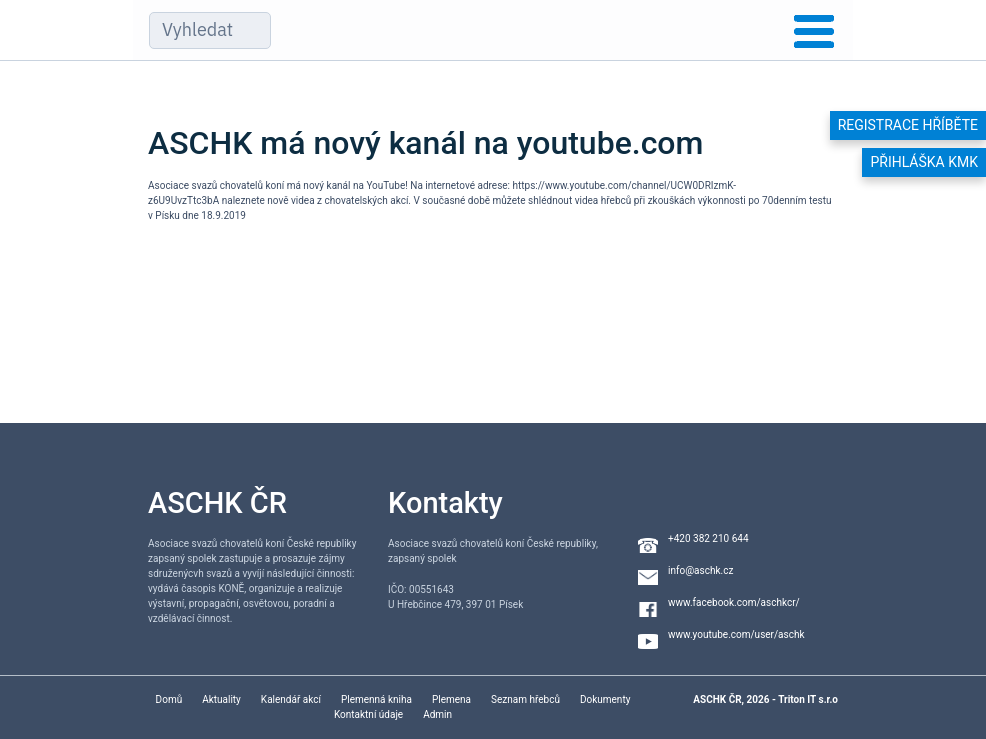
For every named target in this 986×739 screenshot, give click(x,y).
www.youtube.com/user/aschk (736, 634)
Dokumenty (605, 699)
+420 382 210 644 (708, 538)
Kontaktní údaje (368, 714)
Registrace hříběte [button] (908, 125)
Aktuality (221, 699)
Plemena (451, 699)
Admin (437, 714)
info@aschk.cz (700, 570)
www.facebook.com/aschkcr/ (734, 602)
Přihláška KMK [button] (924, 162)
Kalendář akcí (291, 699)
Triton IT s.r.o (808, 699)
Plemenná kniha (376, 699)
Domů (169, 699)
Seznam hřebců (525, 699)
